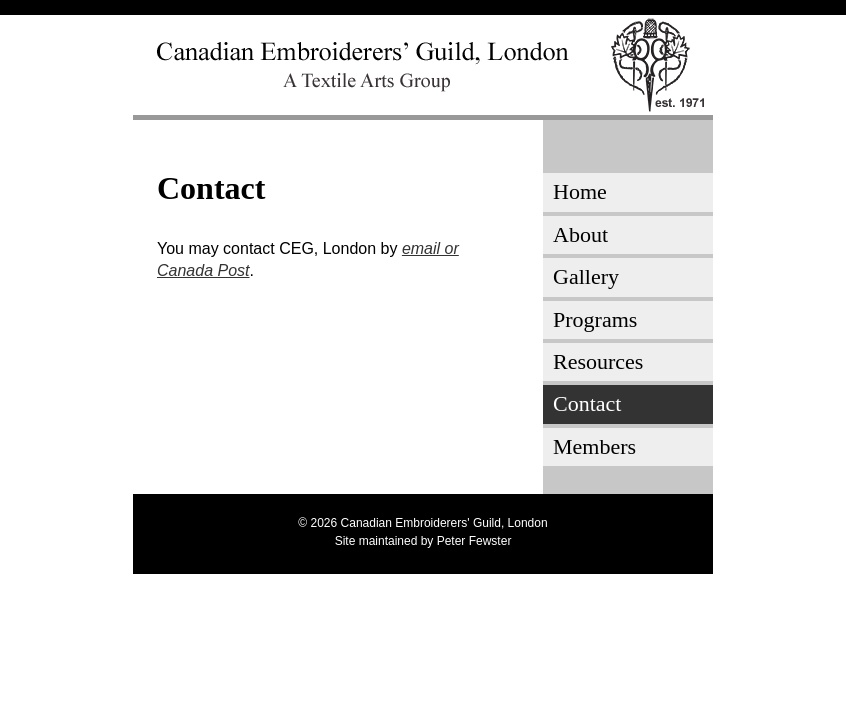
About (580, 234)
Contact (587, 403)
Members (594, 446)
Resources (598, 361)
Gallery (586, 276)
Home (580, 191)
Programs (595, 319)
